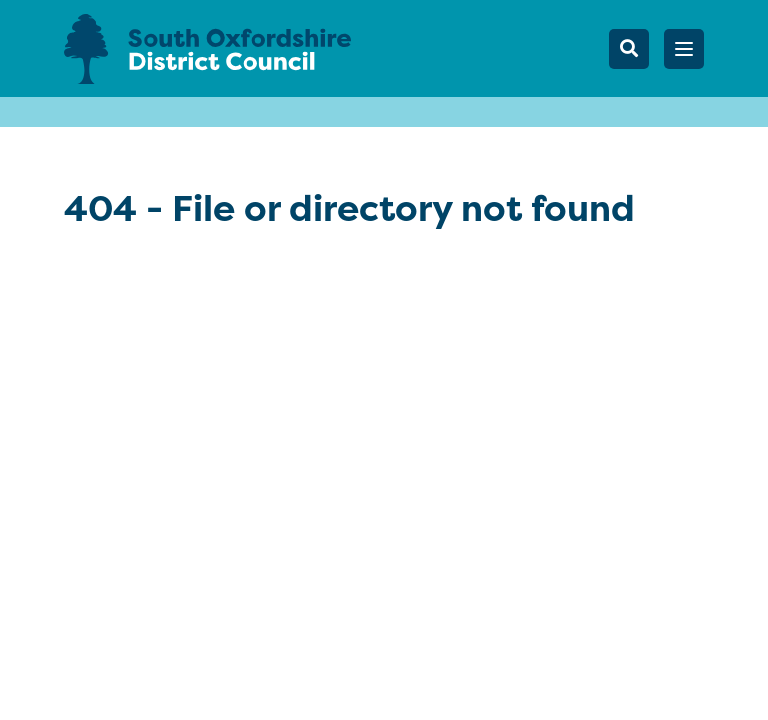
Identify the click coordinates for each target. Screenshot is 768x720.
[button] (684, 49)
